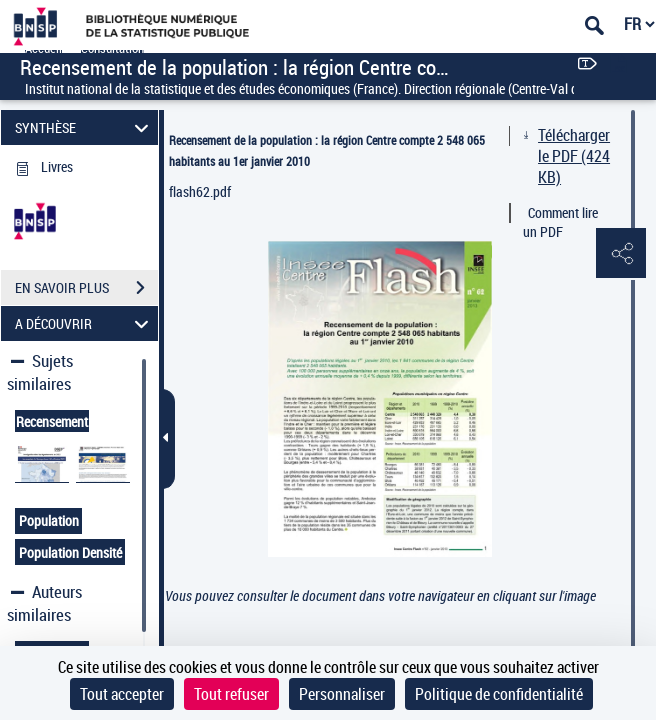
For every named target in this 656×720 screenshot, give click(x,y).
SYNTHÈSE (85, 127)
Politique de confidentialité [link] (499, 694)
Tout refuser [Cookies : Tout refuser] (231, 694)
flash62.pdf (200, 191)
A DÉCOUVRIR (85, 323)
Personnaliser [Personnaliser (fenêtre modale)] (342, 694)
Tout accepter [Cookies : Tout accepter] (122, 694)
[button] (621, 254)
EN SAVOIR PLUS (86, 288)
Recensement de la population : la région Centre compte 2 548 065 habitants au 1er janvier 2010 (327, 150)
